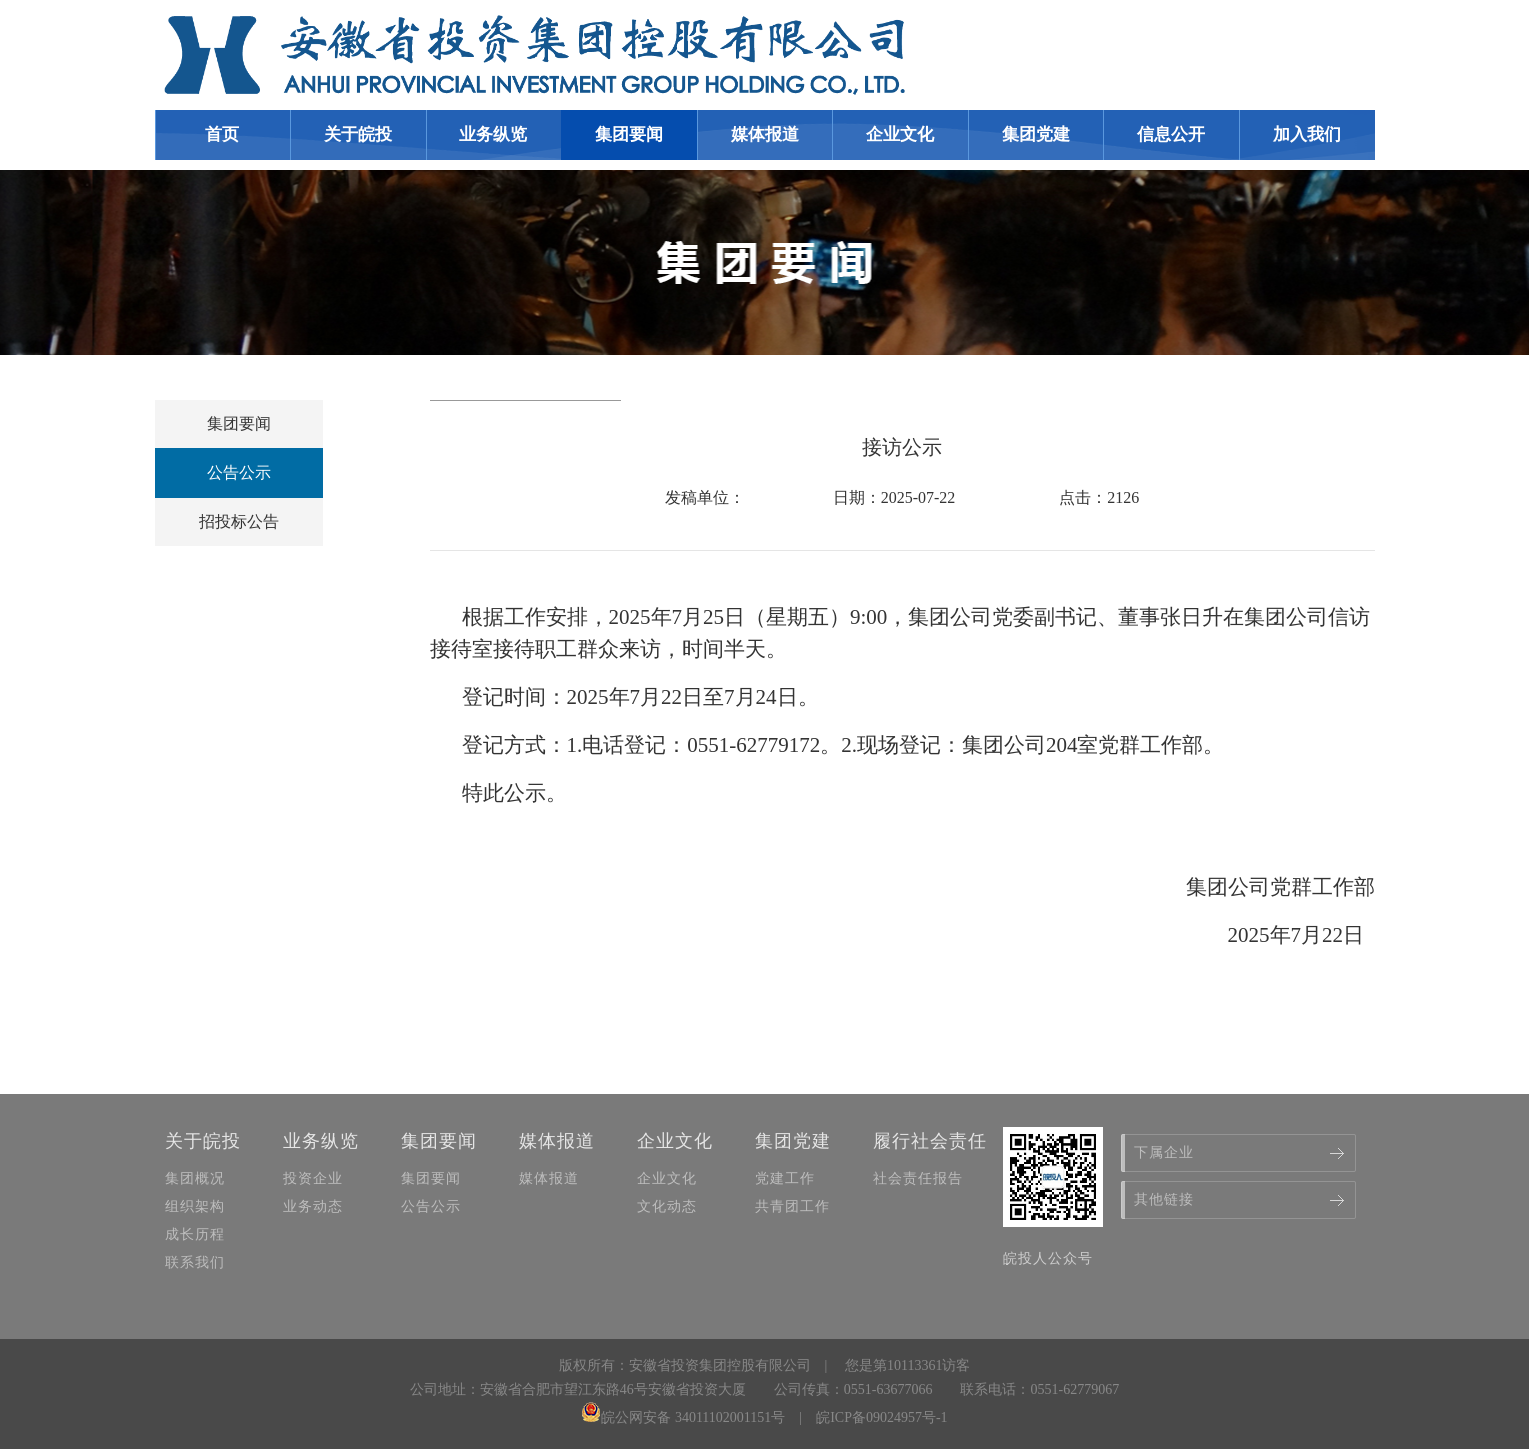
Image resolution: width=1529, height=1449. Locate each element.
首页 (222, 134)
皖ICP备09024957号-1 (881, 1417)
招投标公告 (239, 521)
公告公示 (239, 472)
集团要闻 (239, 423)
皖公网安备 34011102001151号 (683, 1417)
